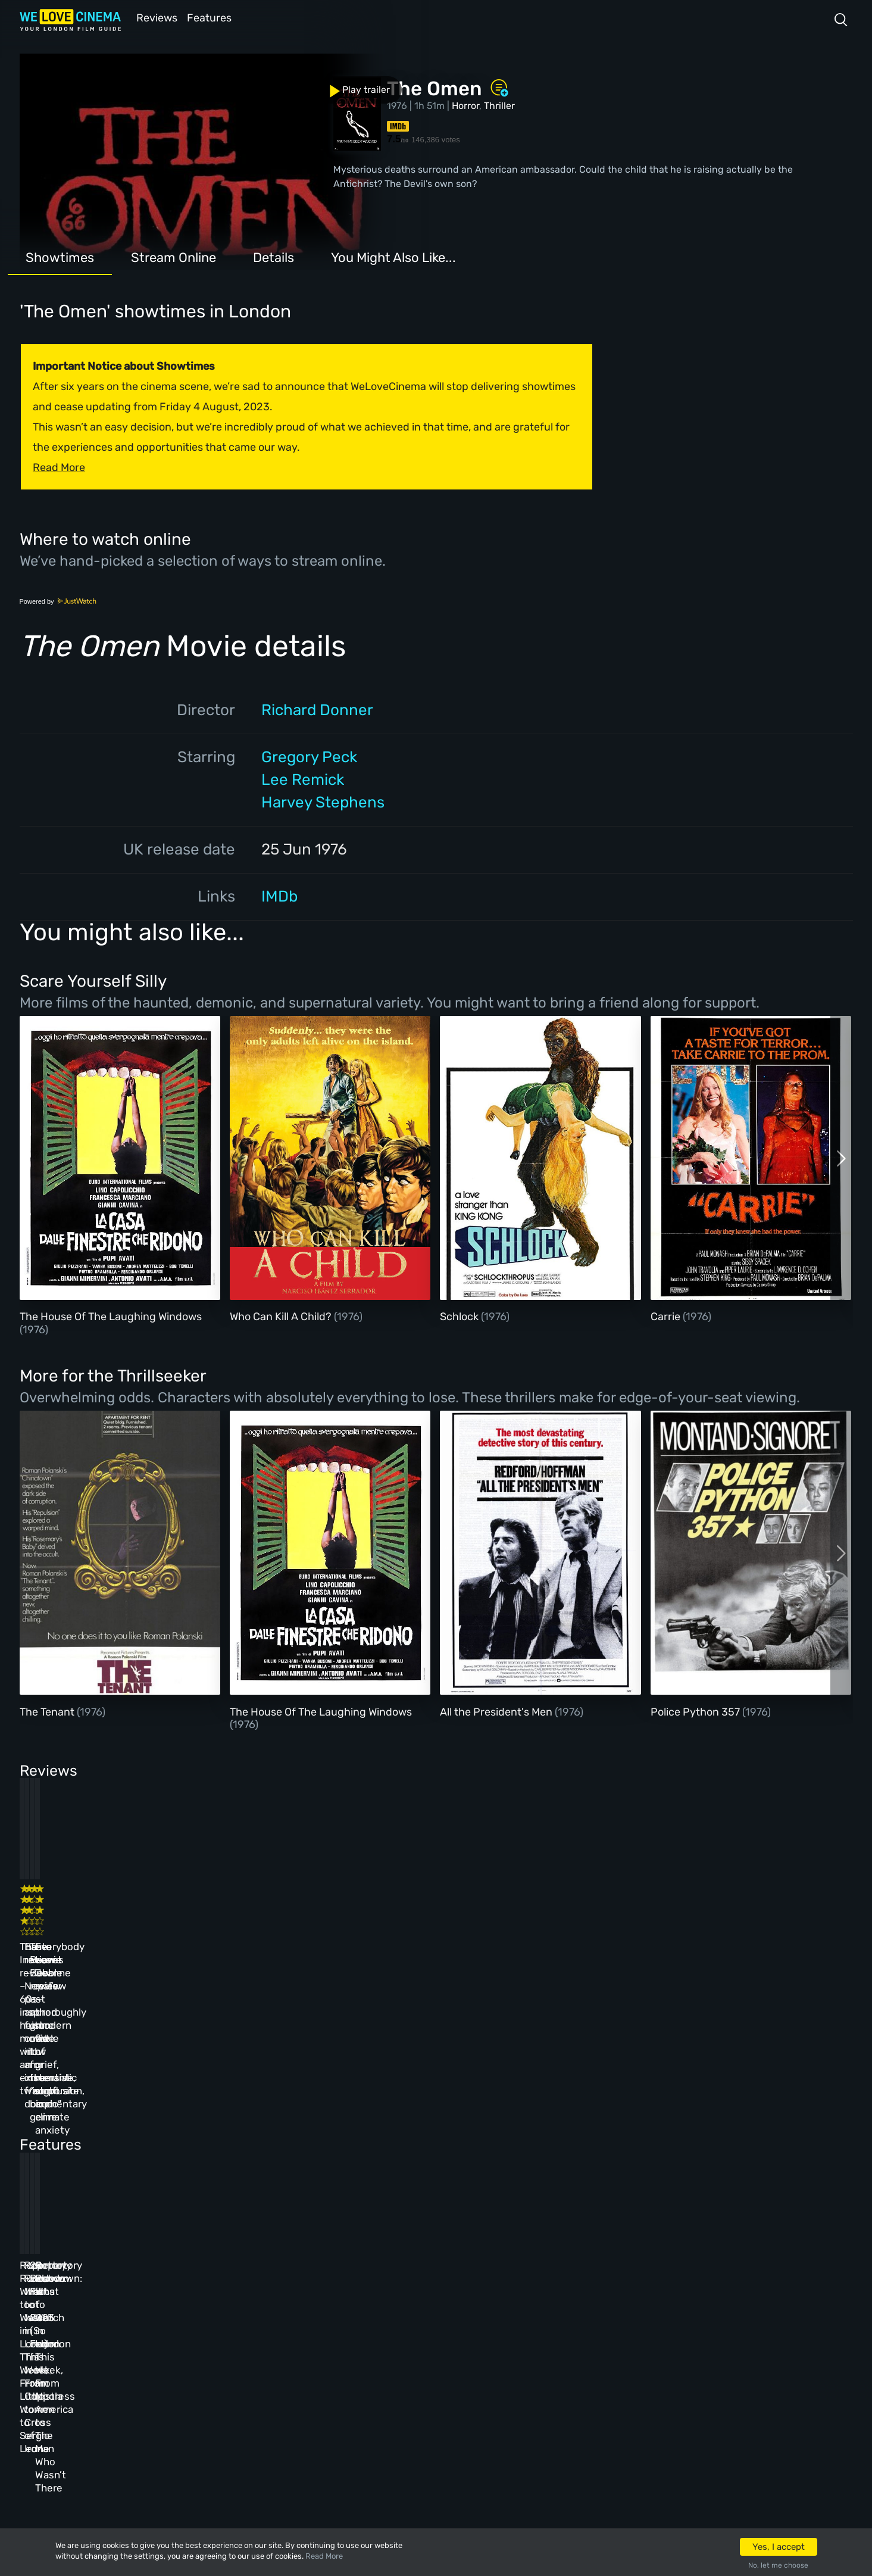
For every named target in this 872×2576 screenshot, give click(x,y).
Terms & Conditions (339, 2353)
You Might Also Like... (393, 256)
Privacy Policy (328, 2385)
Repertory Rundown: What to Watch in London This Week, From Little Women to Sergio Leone (103, 2139)
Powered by (58, 600)
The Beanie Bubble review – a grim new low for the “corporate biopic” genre (491, 1928)
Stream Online (173, 256)
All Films (140, 2353)
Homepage (142, 2289)
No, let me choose (778, 2565)
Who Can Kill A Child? (282, 1315)
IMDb (279, 895)
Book (131, 2321)
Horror (465, 104)
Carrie (667, 1315)
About (307, 2289)
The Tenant (48, 1710)
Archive (311, 2321)
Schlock (460, 1315)
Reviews (154, 17)
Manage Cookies (330, 2417)
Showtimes (60, 256)
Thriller (499, 104)
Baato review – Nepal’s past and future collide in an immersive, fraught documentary (289, 1928)
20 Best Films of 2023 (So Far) (482, 2126)
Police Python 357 (696, 1710)
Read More (324, 2556)
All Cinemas (229, 2289)
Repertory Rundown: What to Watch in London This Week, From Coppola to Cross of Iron (298, 2139)
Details (273, 256)
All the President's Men (497, 1710)
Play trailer (72, 82)
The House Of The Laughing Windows (111, 1315)
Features (213, 17)
